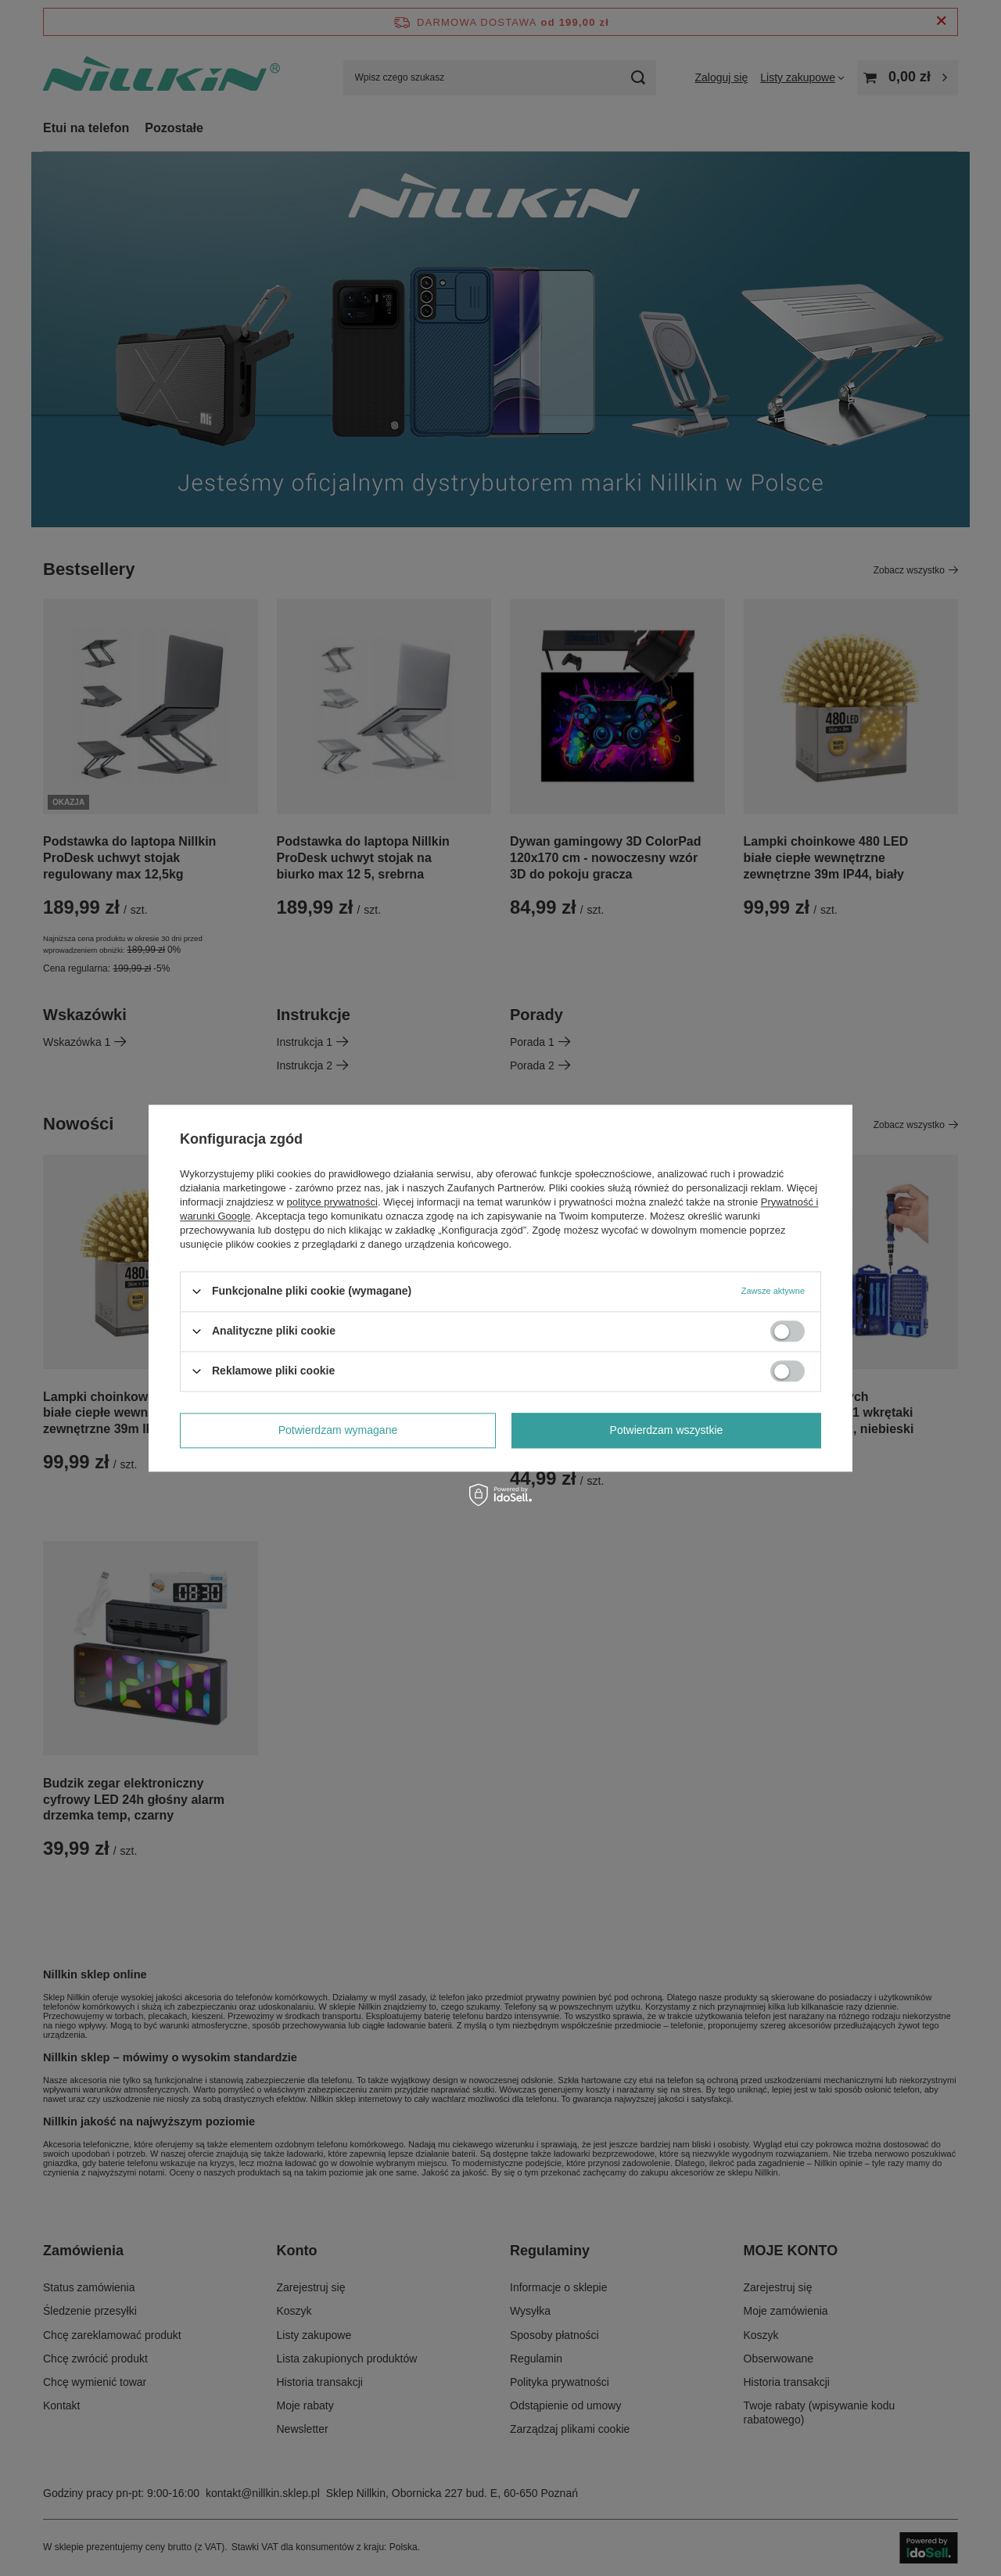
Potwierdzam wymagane (338, 1430)
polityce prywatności (332, 1202)
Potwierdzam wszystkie (666, 1430)
